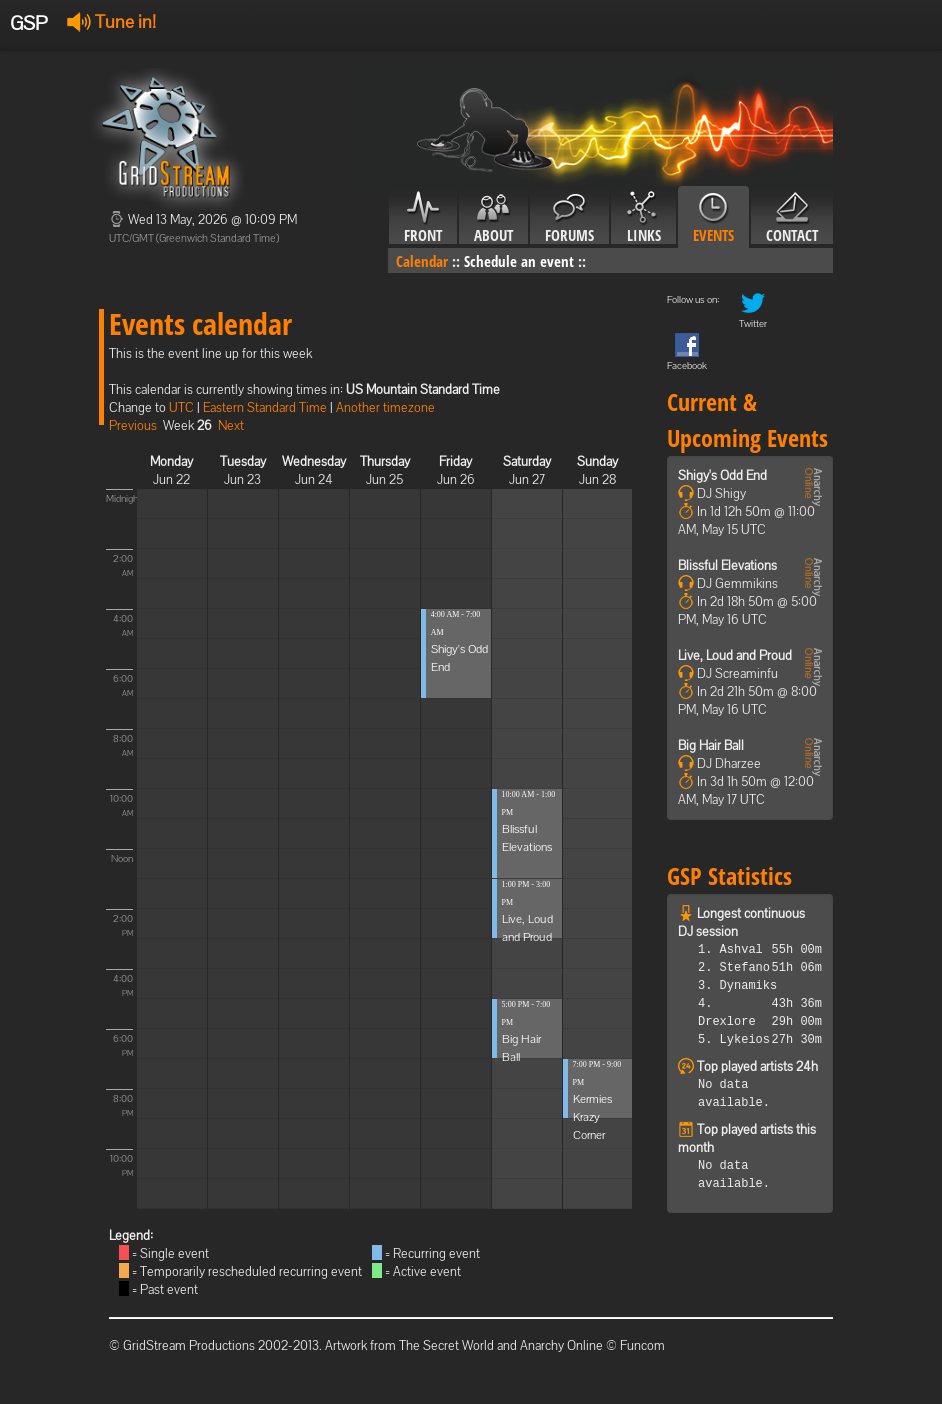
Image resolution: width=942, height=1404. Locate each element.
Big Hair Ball (711, 745)
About (493, 218)
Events (713, 218)
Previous (133, 425)
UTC (181, 407)
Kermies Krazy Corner (592, 1117)
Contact (792, 218)
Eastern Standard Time (265, 407)
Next (231, 425)
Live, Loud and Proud (735, 655)
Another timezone (385, 407)
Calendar (422, 261)
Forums (569, 218)
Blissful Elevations (727, 565)
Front (423, 218)
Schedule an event (519, 261)
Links (643, 218)
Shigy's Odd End (722, 475)
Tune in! (111, 21)
